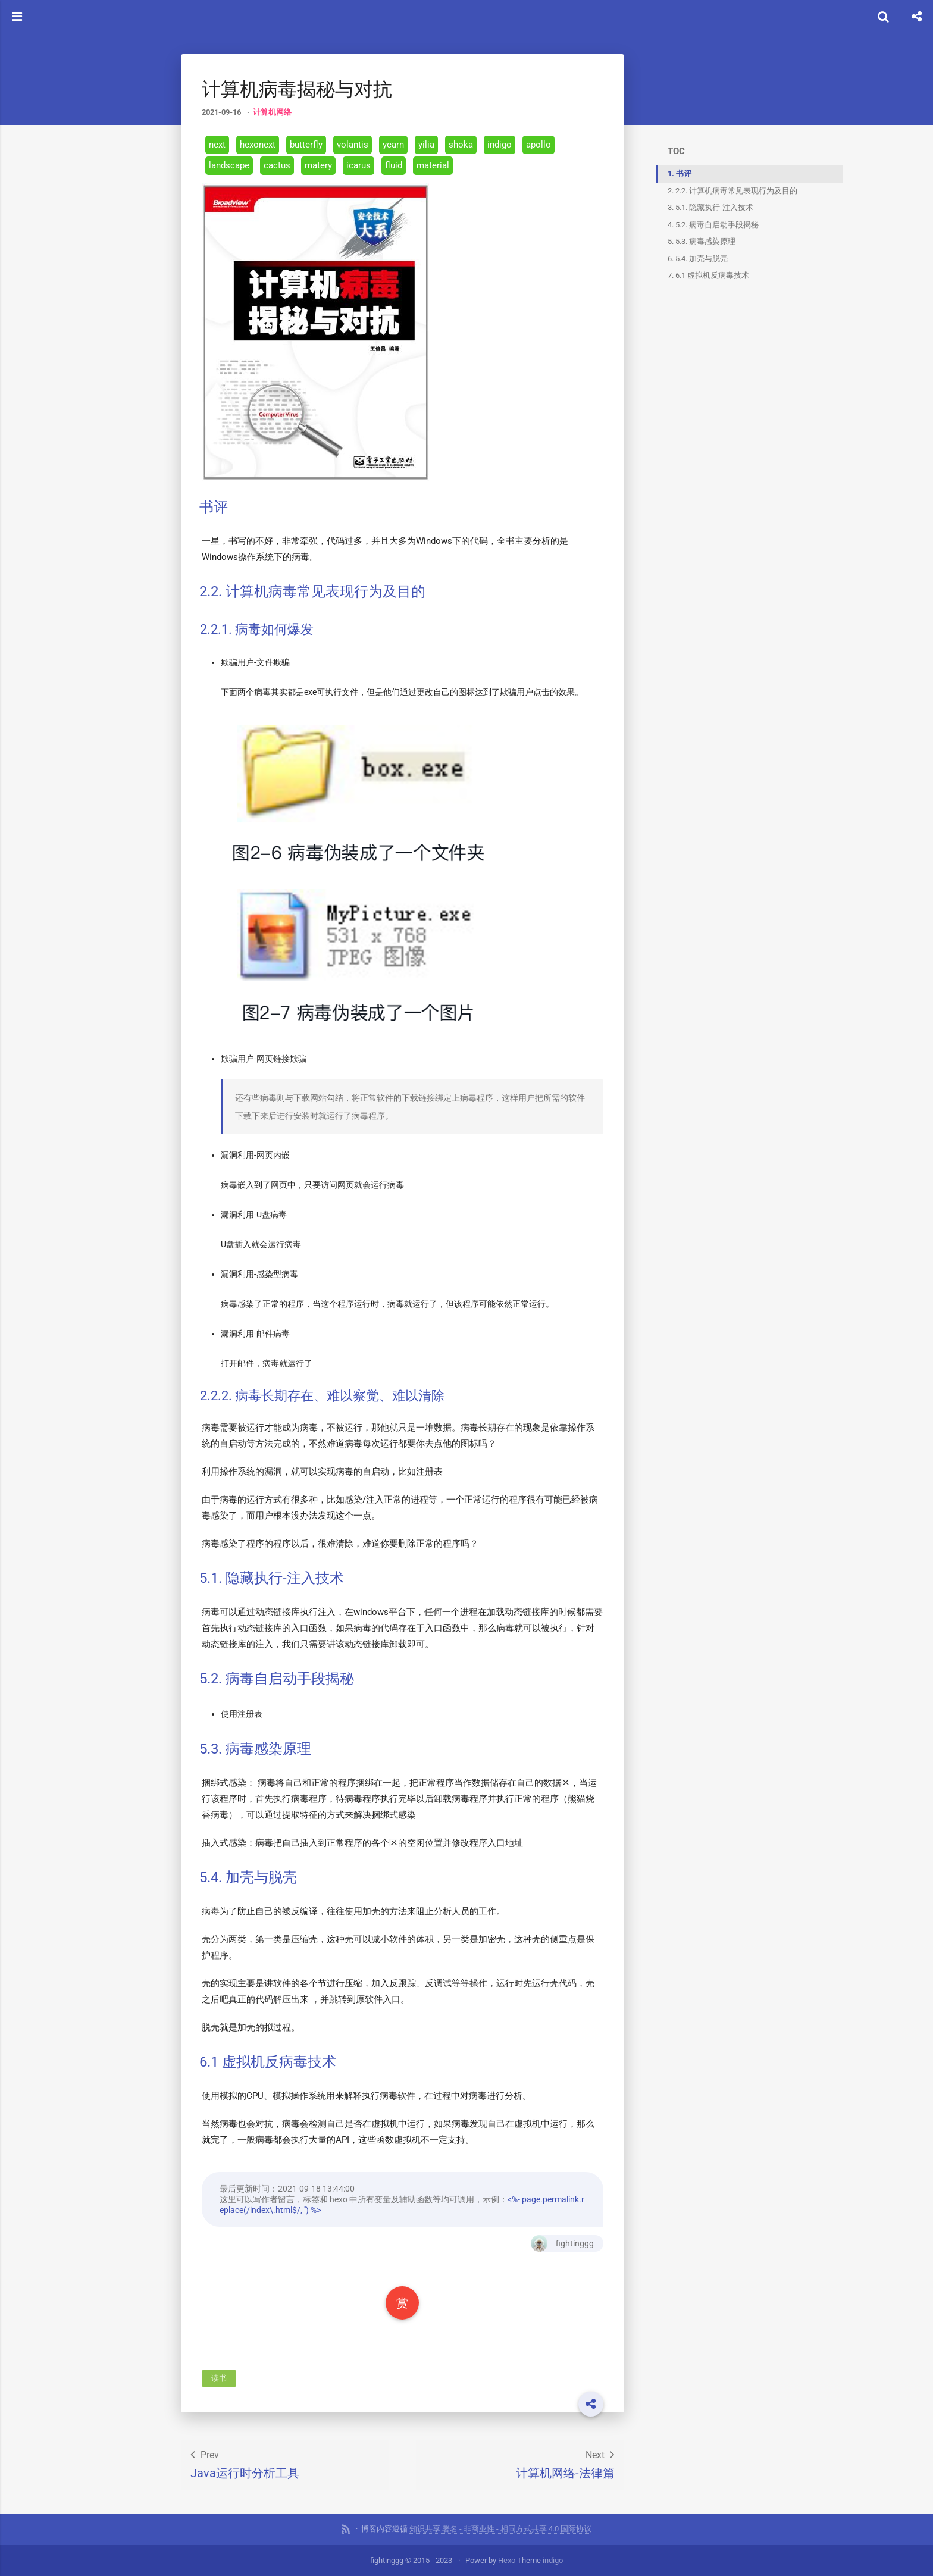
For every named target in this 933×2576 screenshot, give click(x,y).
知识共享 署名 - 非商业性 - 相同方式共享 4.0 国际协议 (500, 2528)
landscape (229, 164)
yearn (393, 144)
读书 (219, 2377)
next (217, 144)
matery (318, 164)
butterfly (306, 144)
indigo (499, 144)
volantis (352, 144)
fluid (393, 164)
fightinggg (558, 2242)
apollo (538, 144)
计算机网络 (272, 111)
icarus (358, 164)
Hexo (506, 2559)
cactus (277, 164)
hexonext (257, 144)
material (433, 164)
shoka (461, 144)
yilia (426, 144)
